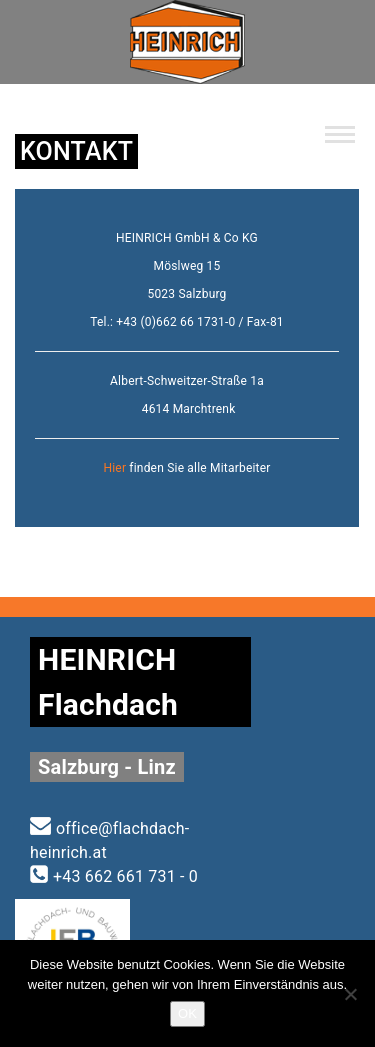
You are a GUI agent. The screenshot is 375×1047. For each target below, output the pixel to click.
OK (187, 1013)
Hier (114, 468)
